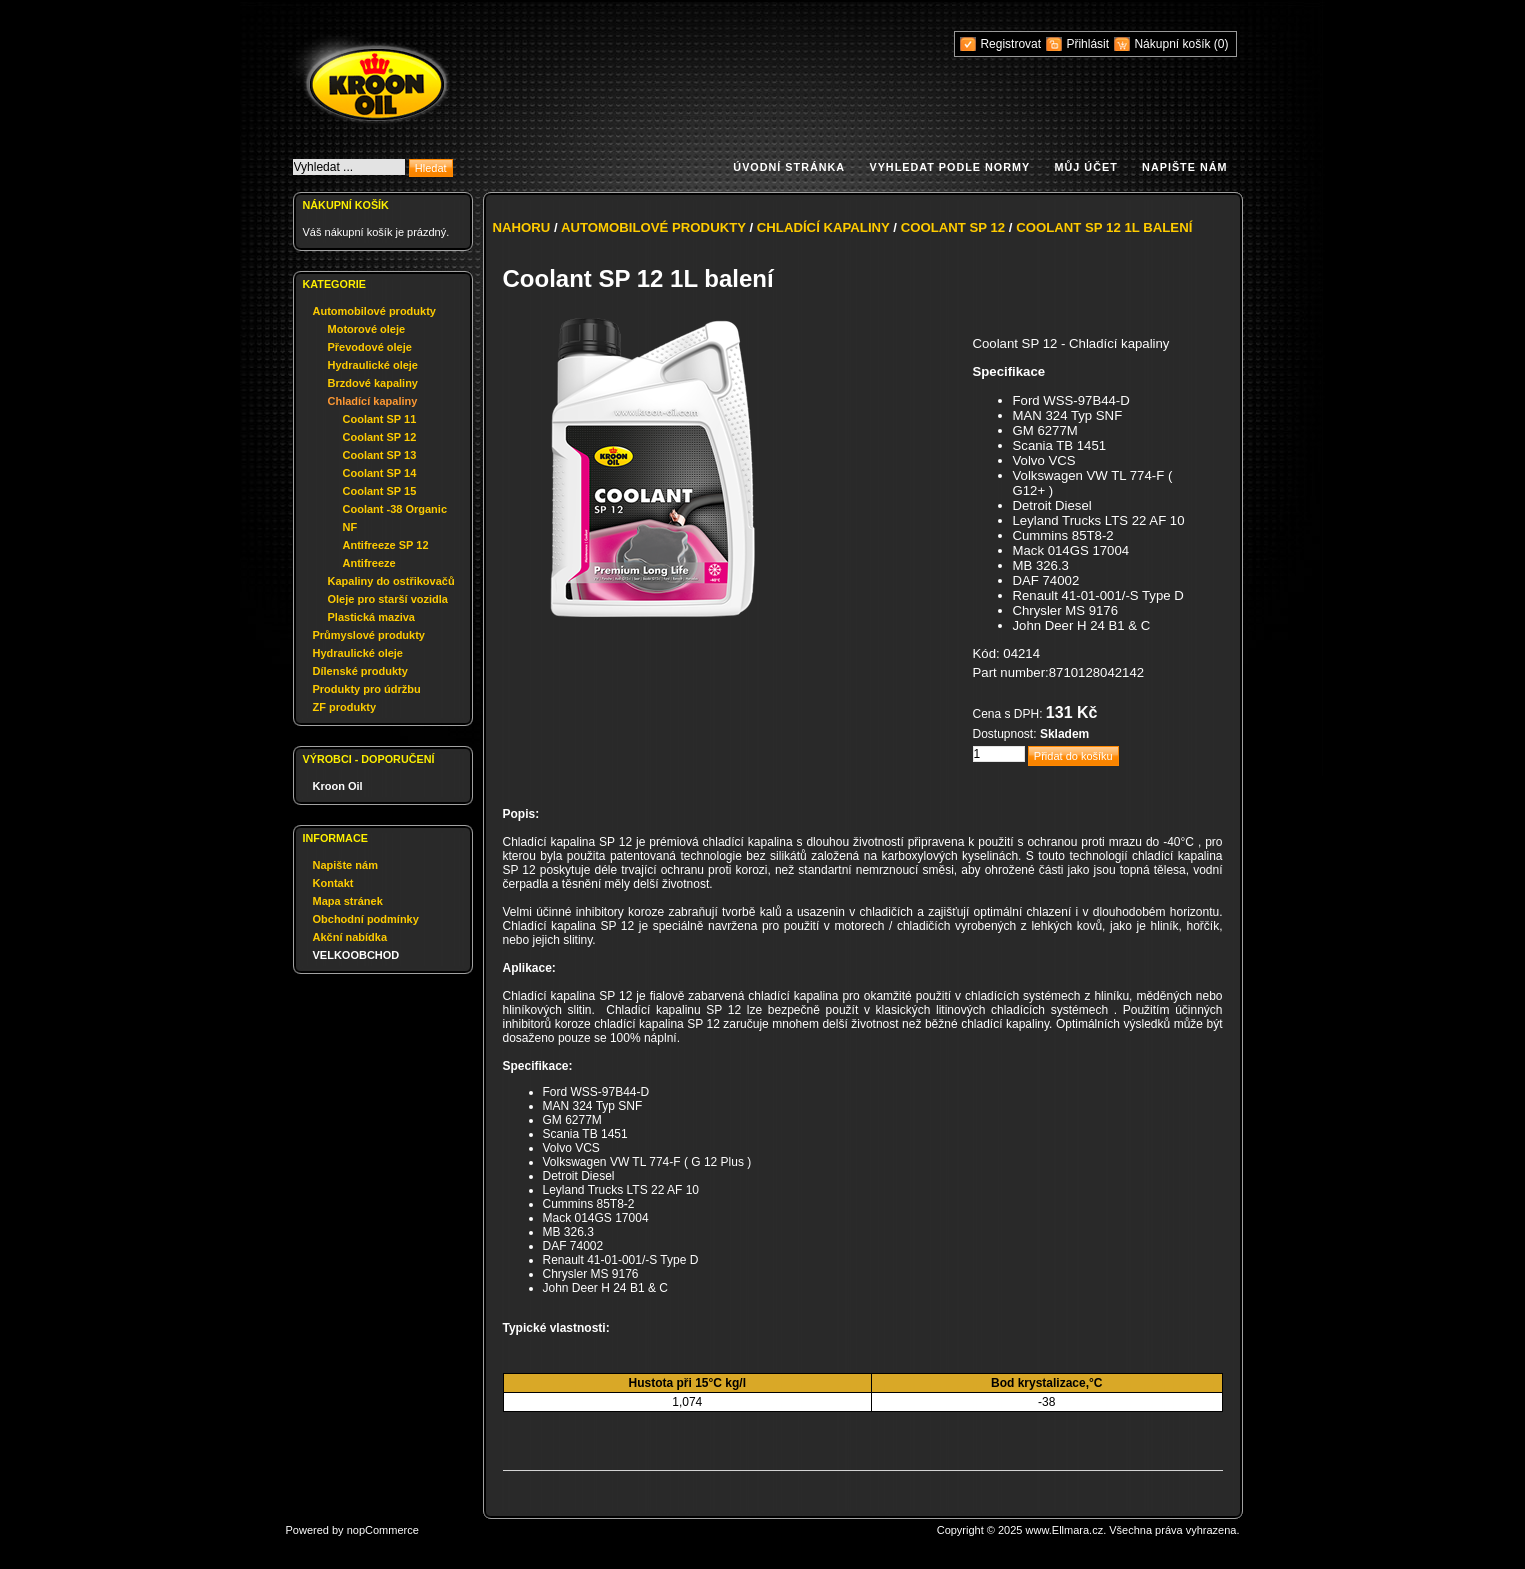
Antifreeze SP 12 (386, 545)
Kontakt (333, 883)
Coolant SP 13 (380, 455)
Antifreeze (369, 563)
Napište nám (1184, 167)
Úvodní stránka (789, 167)
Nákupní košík (1173, 44)
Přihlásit (1087, 44)
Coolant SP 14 (380, 473)
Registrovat (1010, 44)
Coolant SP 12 (380, 437)
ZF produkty (345, 707)
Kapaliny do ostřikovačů (391, 581)
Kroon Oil (338, 786)
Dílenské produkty (360, 671)
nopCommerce (383, 1530)
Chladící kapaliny (373, 401)
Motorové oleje (367, 329)
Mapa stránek (348, 901)
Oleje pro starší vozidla (388, 599)
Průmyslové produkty (369, 635)
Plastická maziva (371, 617)
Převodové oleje (370, 347)
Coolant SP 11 (380, 419)
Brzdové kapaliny (373, 383)
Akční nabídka (350, 937)
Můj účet (1086, 167)
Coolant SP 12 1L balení (1104, 227)
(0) (1221, 44)
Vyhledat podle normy (949, 167)
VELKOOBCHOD (356, 955)
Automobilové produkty (374, 311)
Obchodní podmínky (366, 919)
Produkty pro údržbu (367, 689)
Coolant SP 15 (380, 491)
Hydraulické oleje (373, 365)
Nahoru (522, 227)
